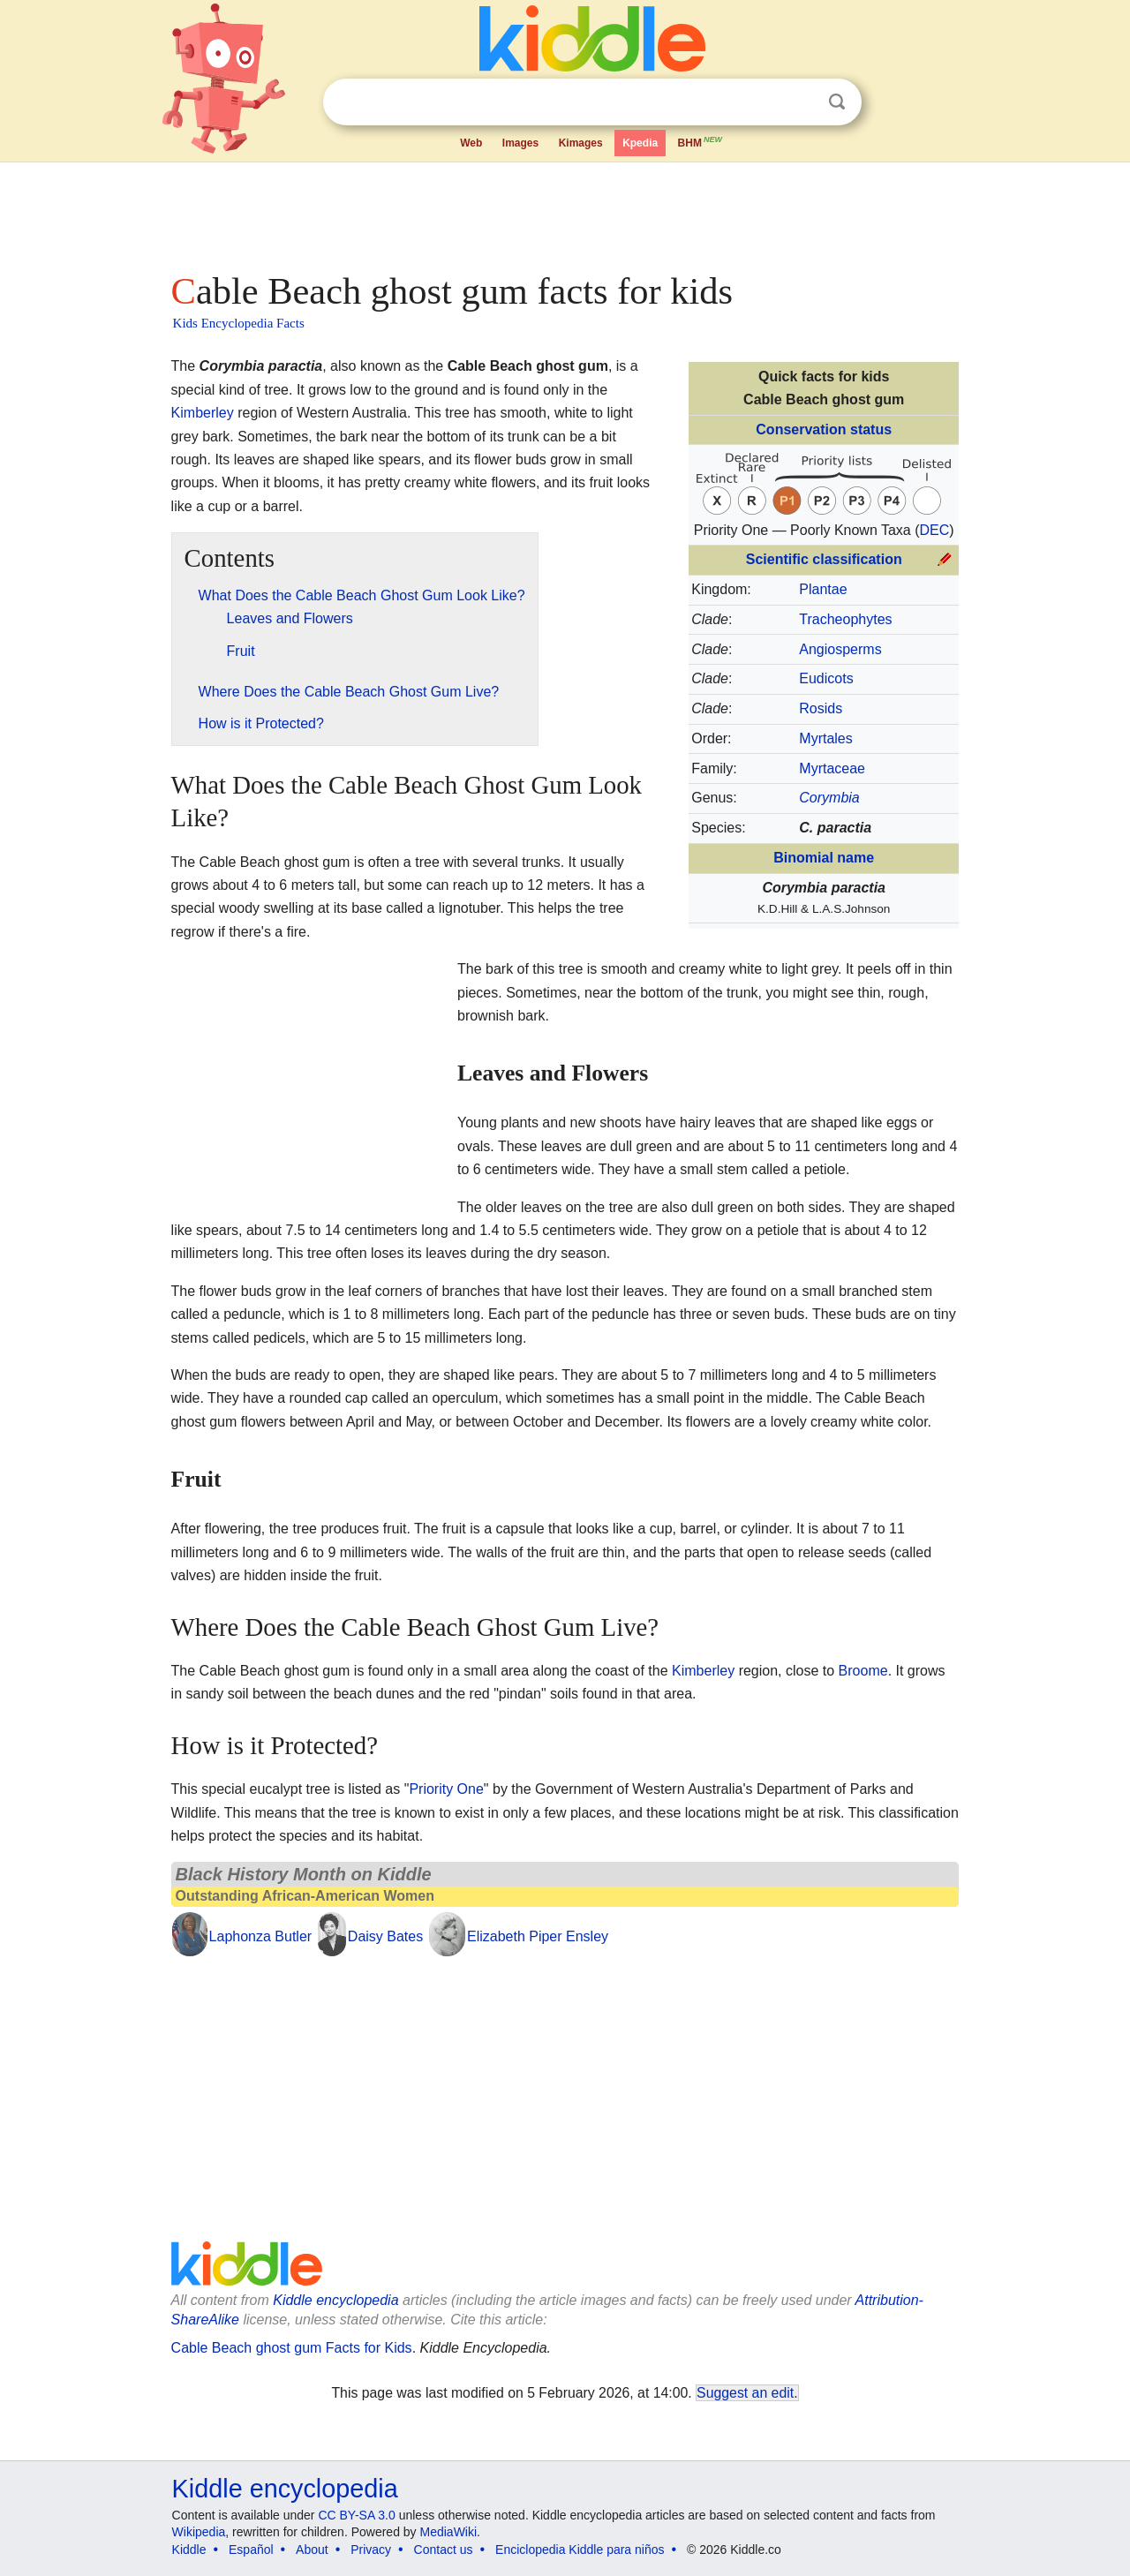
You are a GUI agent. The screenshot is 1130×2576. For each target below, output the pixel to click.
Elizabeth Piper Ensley (537, 1936)
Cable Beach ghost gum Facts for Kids (291, 2347)
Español (251, 2549)
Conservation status (824, 429)
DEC (935, 530)
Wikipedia (199, 2532)
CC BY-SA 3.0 (356, 2515)
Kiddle (189, 2549)
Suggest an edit (745, 2392)
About (312, 2549)
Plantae (823, 589)
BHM (701, 141)
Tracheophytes (845, 619)
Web (471, 143)
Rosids (820, 708)
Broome (863, 1670)
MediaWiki (449, 2532)
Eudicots (826, 678)
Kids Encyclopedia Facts (239, 323)
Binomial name (823, 857)
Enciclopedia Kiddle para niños (579, 2549)
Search (837, 102)
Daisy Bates (385, 1936)
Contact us (443, 2549)
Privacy (370, 2549)
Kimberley (202, 412)
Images (520, 143)
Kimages (581, 143)
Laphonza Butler (261, 1936)
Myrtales (825, 738)
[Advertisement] (564, 211)
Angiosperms (840, 649)
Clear (801, 102)
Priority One (446, 1788)
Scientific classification (824, 559)
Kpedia (640, 143)
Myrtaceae (832, 768)
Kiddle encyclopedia (335, 2300)
